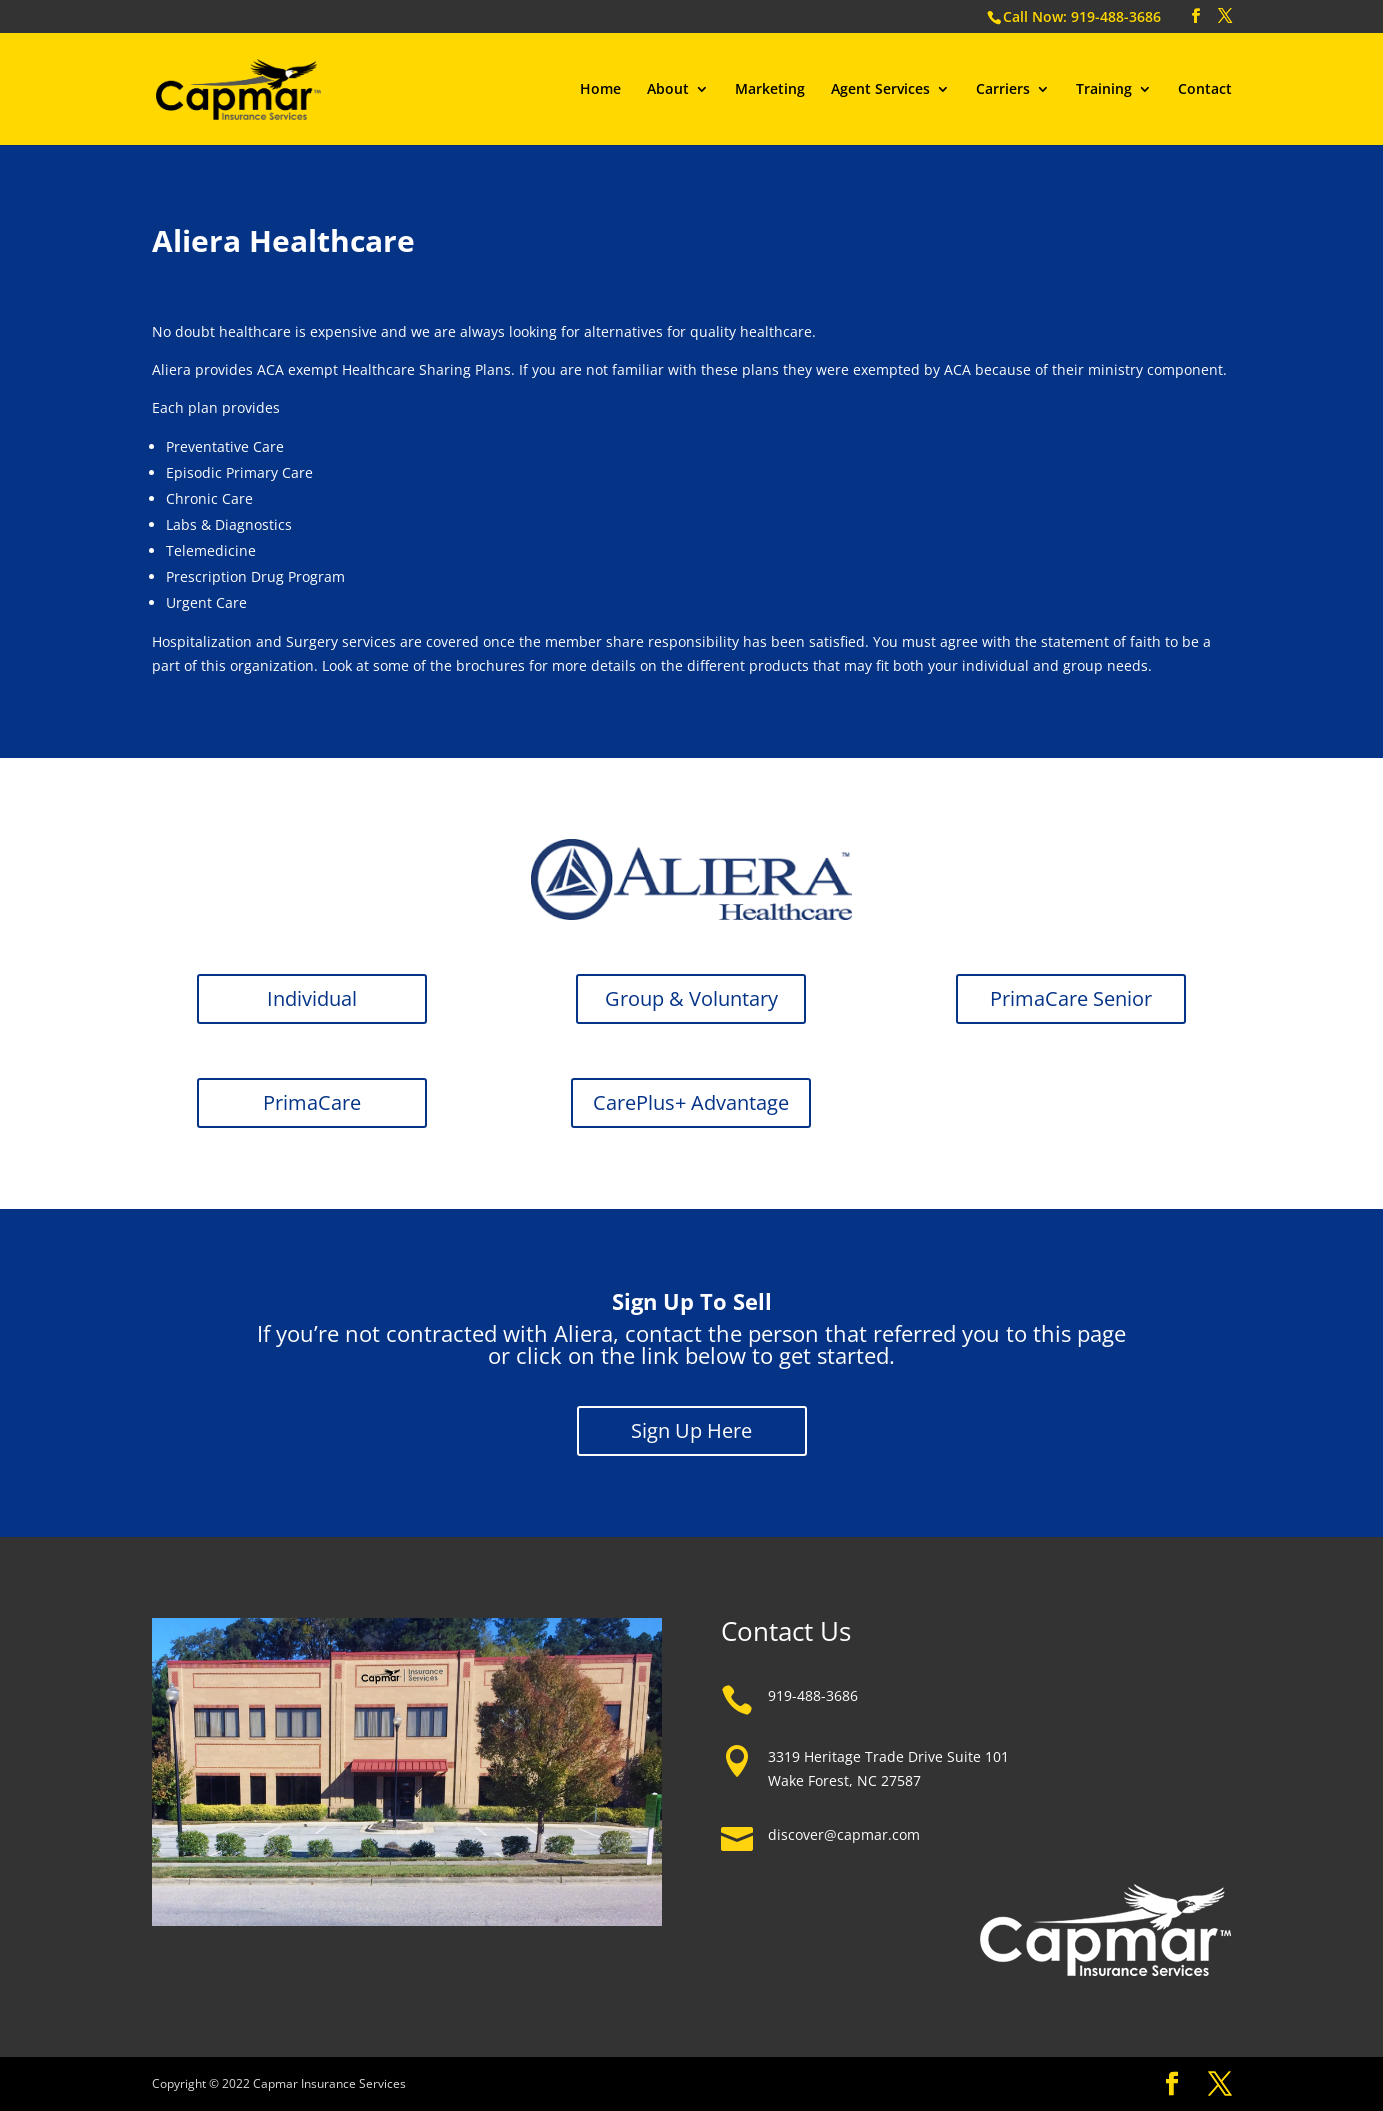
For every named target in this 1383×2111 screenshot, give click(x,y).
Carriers (1003, 90)
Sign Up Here (691, 1430)
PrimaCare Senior (1071, 998)
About (668, 90)
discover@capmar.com (844, 1834)
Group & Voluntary (691, 998)
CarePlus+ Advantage (691, 1102)
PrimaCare (312, 1102)
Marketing (770, 90)
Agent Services (880, 90)
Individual (312, 998)
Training (1104, 90)
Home (600, 90)
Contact (1205, 90)
